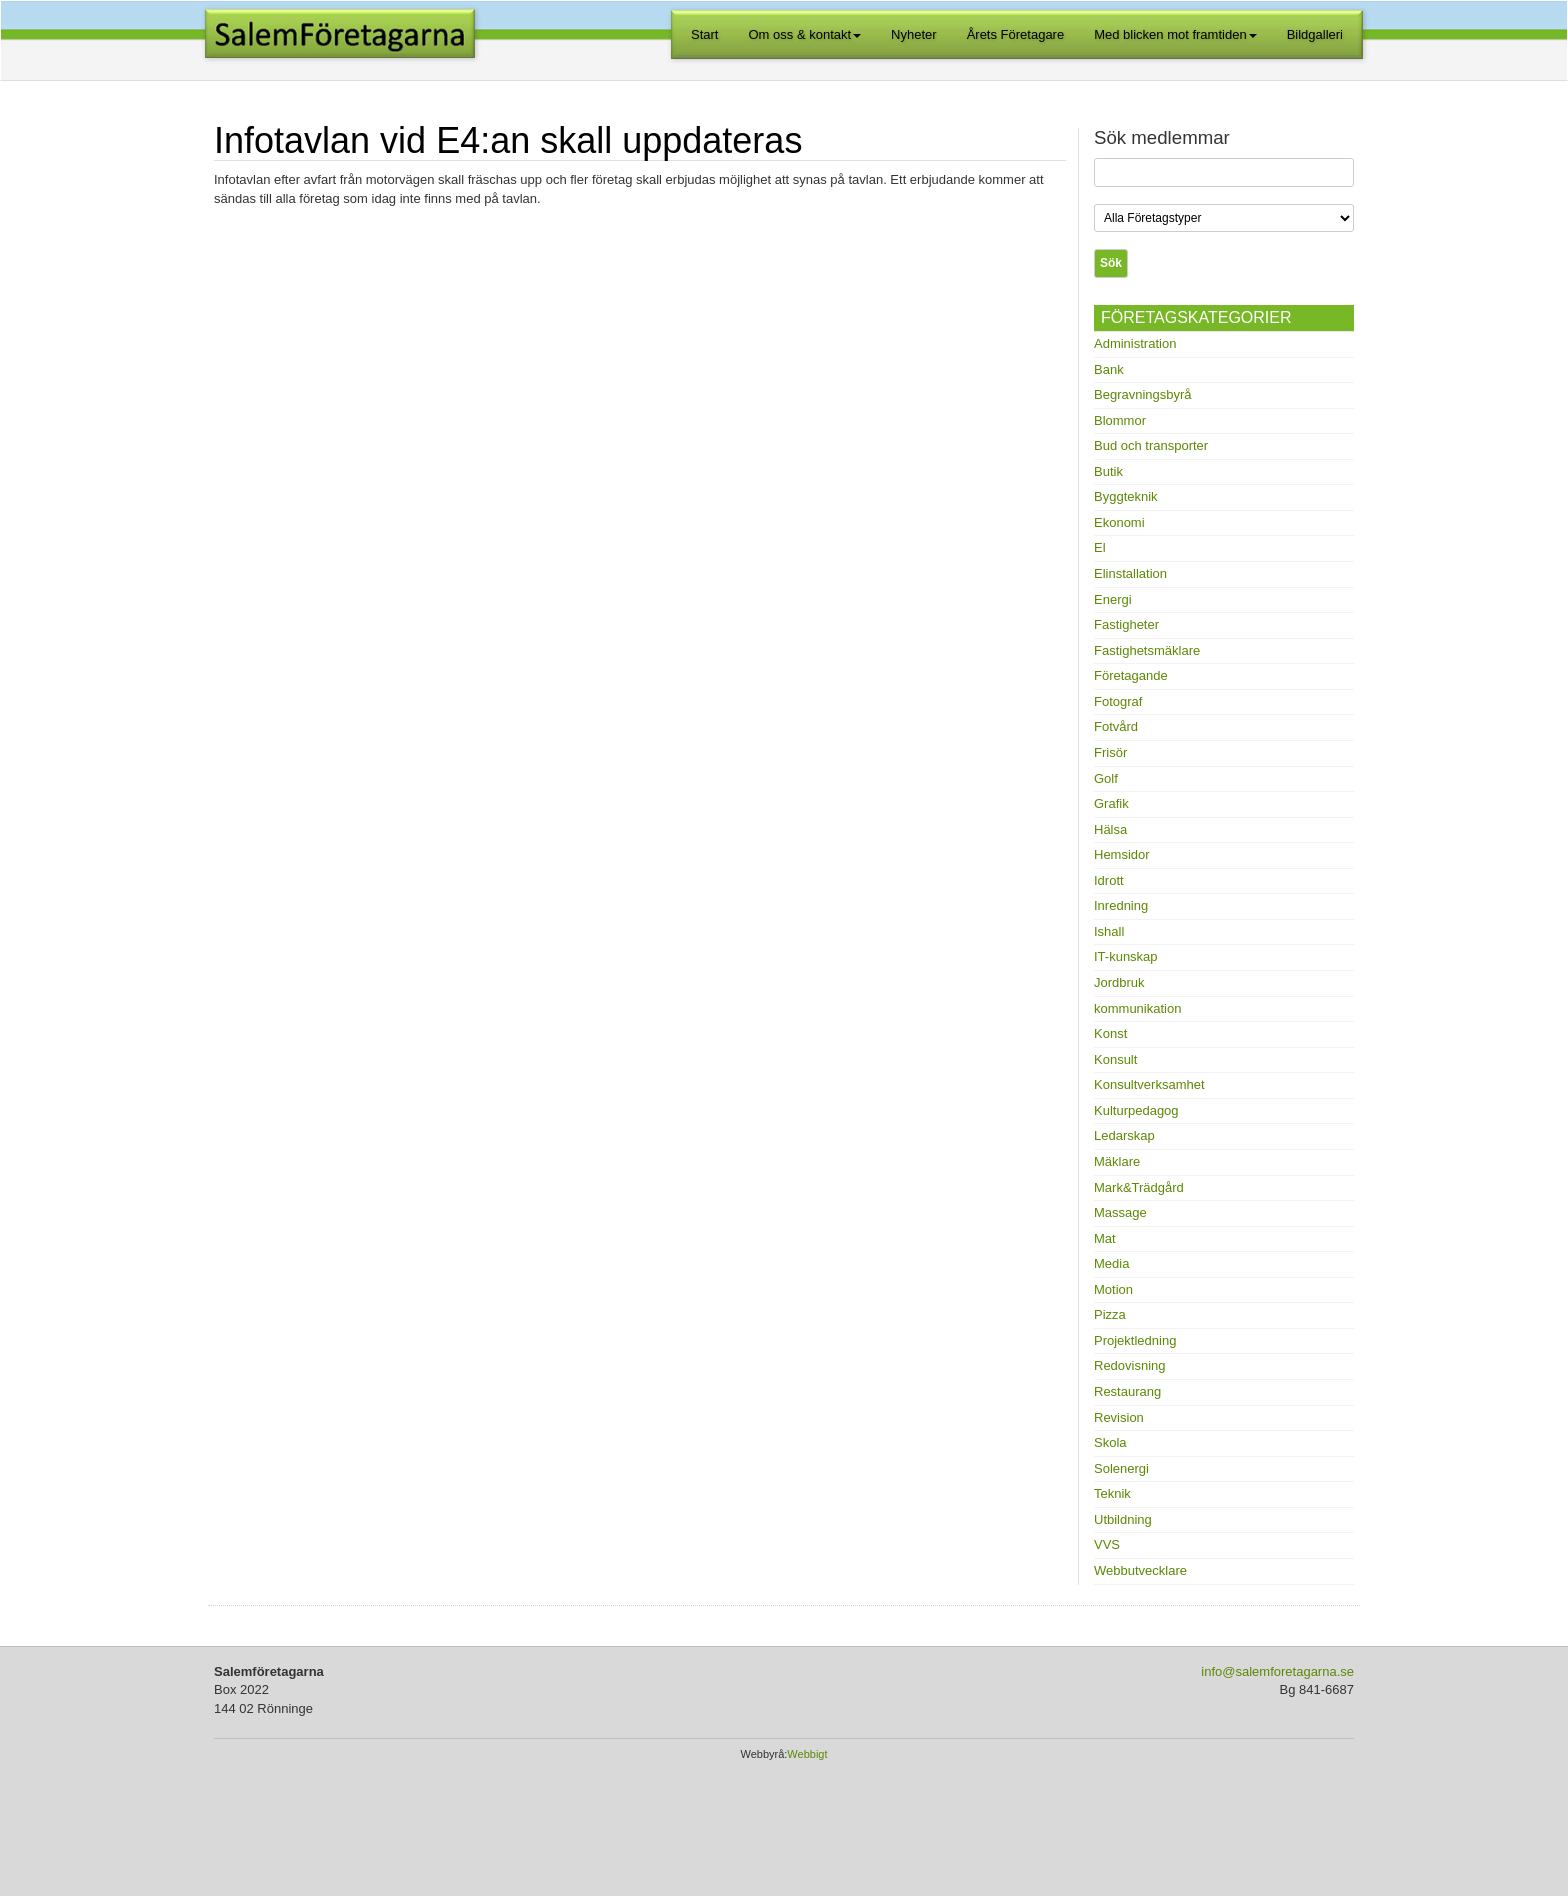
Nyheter (914, 34)
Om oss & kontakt (805, 34)
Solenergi (1121, 1468)
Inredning (1121, 905)
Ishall (1109, 931)
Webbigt (807, 1754)
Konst (1110, 1033)
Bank (1109, 369)
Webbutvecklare (1140, 1570)
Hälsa (1110, 829)
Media (1111, 1263)
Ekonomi (1119, 522)
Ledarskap (1124, 1135)
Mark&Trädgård (1139, 1187)
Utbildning (1123, 1519)
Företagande (1131, 675)
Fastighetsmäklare (1147, 650)
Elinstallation (1130, 573)
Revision (1119, 1417)
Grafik (1111, 803)
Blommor (1120, 420)
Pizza (1110, 1314)
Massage (1120, 1212)
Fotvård (1116, 726)
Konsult (1115, 1059)
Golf (1106, 778)
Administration (1135, 343)
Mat (1105, 1238)
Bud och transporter (1151, 445)
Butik (1108, 471)
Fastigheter (1126, 624)
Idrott (1109, 880)
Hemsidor (1122, 854)
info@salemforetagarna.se (1277, 1671)
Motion (1113, 1289)
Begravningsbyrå (1143, 394)
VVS (1107, 1544)
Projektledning (1135, 1340)
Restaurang (1127, 1391)
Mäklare (1117, 1161)
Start (704, 34)
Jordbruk (1119, 982)
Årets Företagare (1016, 34)
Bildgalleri (1315, 34)
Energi (1113, 599)
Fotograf (1118, 701)
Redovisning (1130, 1365)
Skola (1110, 1442)
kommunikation (1137, 1008)
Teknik (1112, 1493)
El (1100, 547)
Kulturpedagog (1136, 1110)
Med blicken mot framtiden (1175, 34)
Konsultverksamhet (1149, 1084)
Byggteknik (1126, 496)
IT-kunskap (1126, 956)
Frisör (1110, 752)
